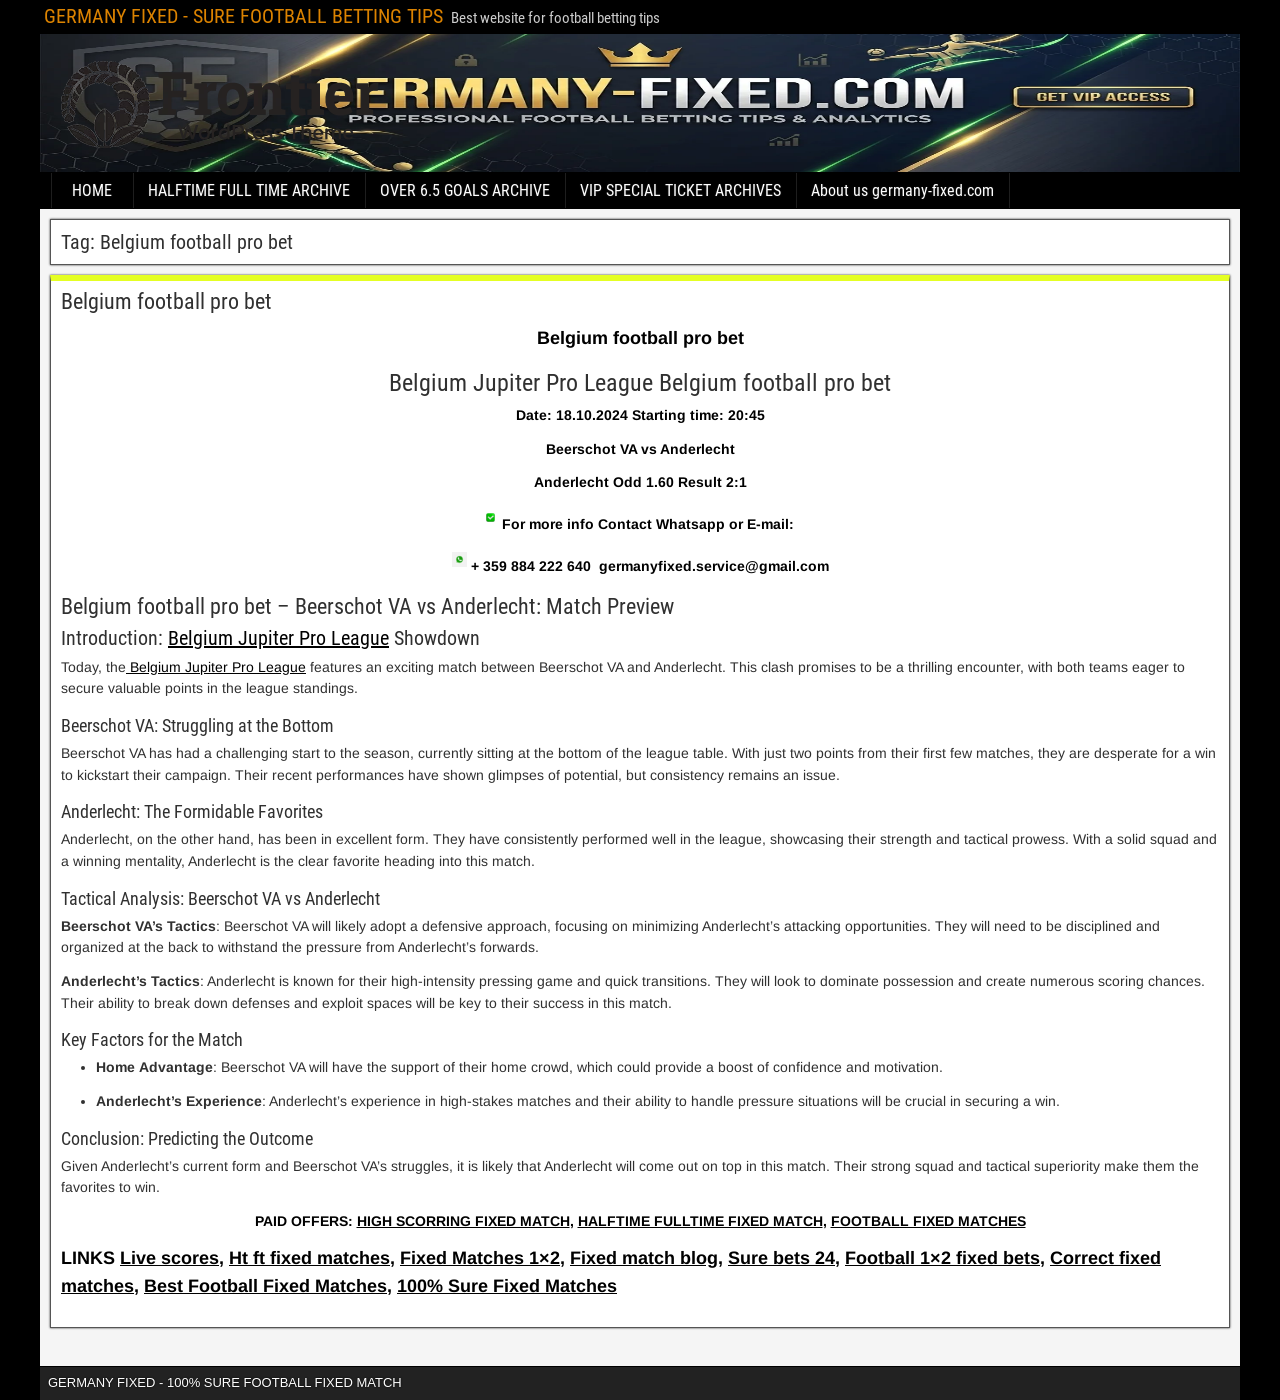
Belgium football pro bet (166, 301)
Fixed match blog (644, 1258)
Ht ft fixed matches (309, 1258)
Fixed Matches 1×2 (480, 1258)
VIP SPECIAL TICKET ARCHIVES (680, 190)
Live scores (169, 1258)
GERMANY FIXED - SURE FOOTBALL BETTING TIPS (243, 16)
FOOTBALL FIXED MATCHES (928, 1221)
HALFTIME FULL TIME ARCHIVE (249, 190)
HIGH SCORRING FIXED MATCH (463, 1221)
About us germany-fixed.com (902, 190)
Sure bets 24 (781, 1258)
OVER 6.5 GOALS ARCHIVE (465, 190)
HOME (92, 190)
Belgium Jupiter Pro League (278, 638)
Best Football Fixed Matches (265, 1286)
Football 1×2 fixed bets (942, 1258)
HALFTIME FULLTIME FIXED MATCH (700, 1221)
